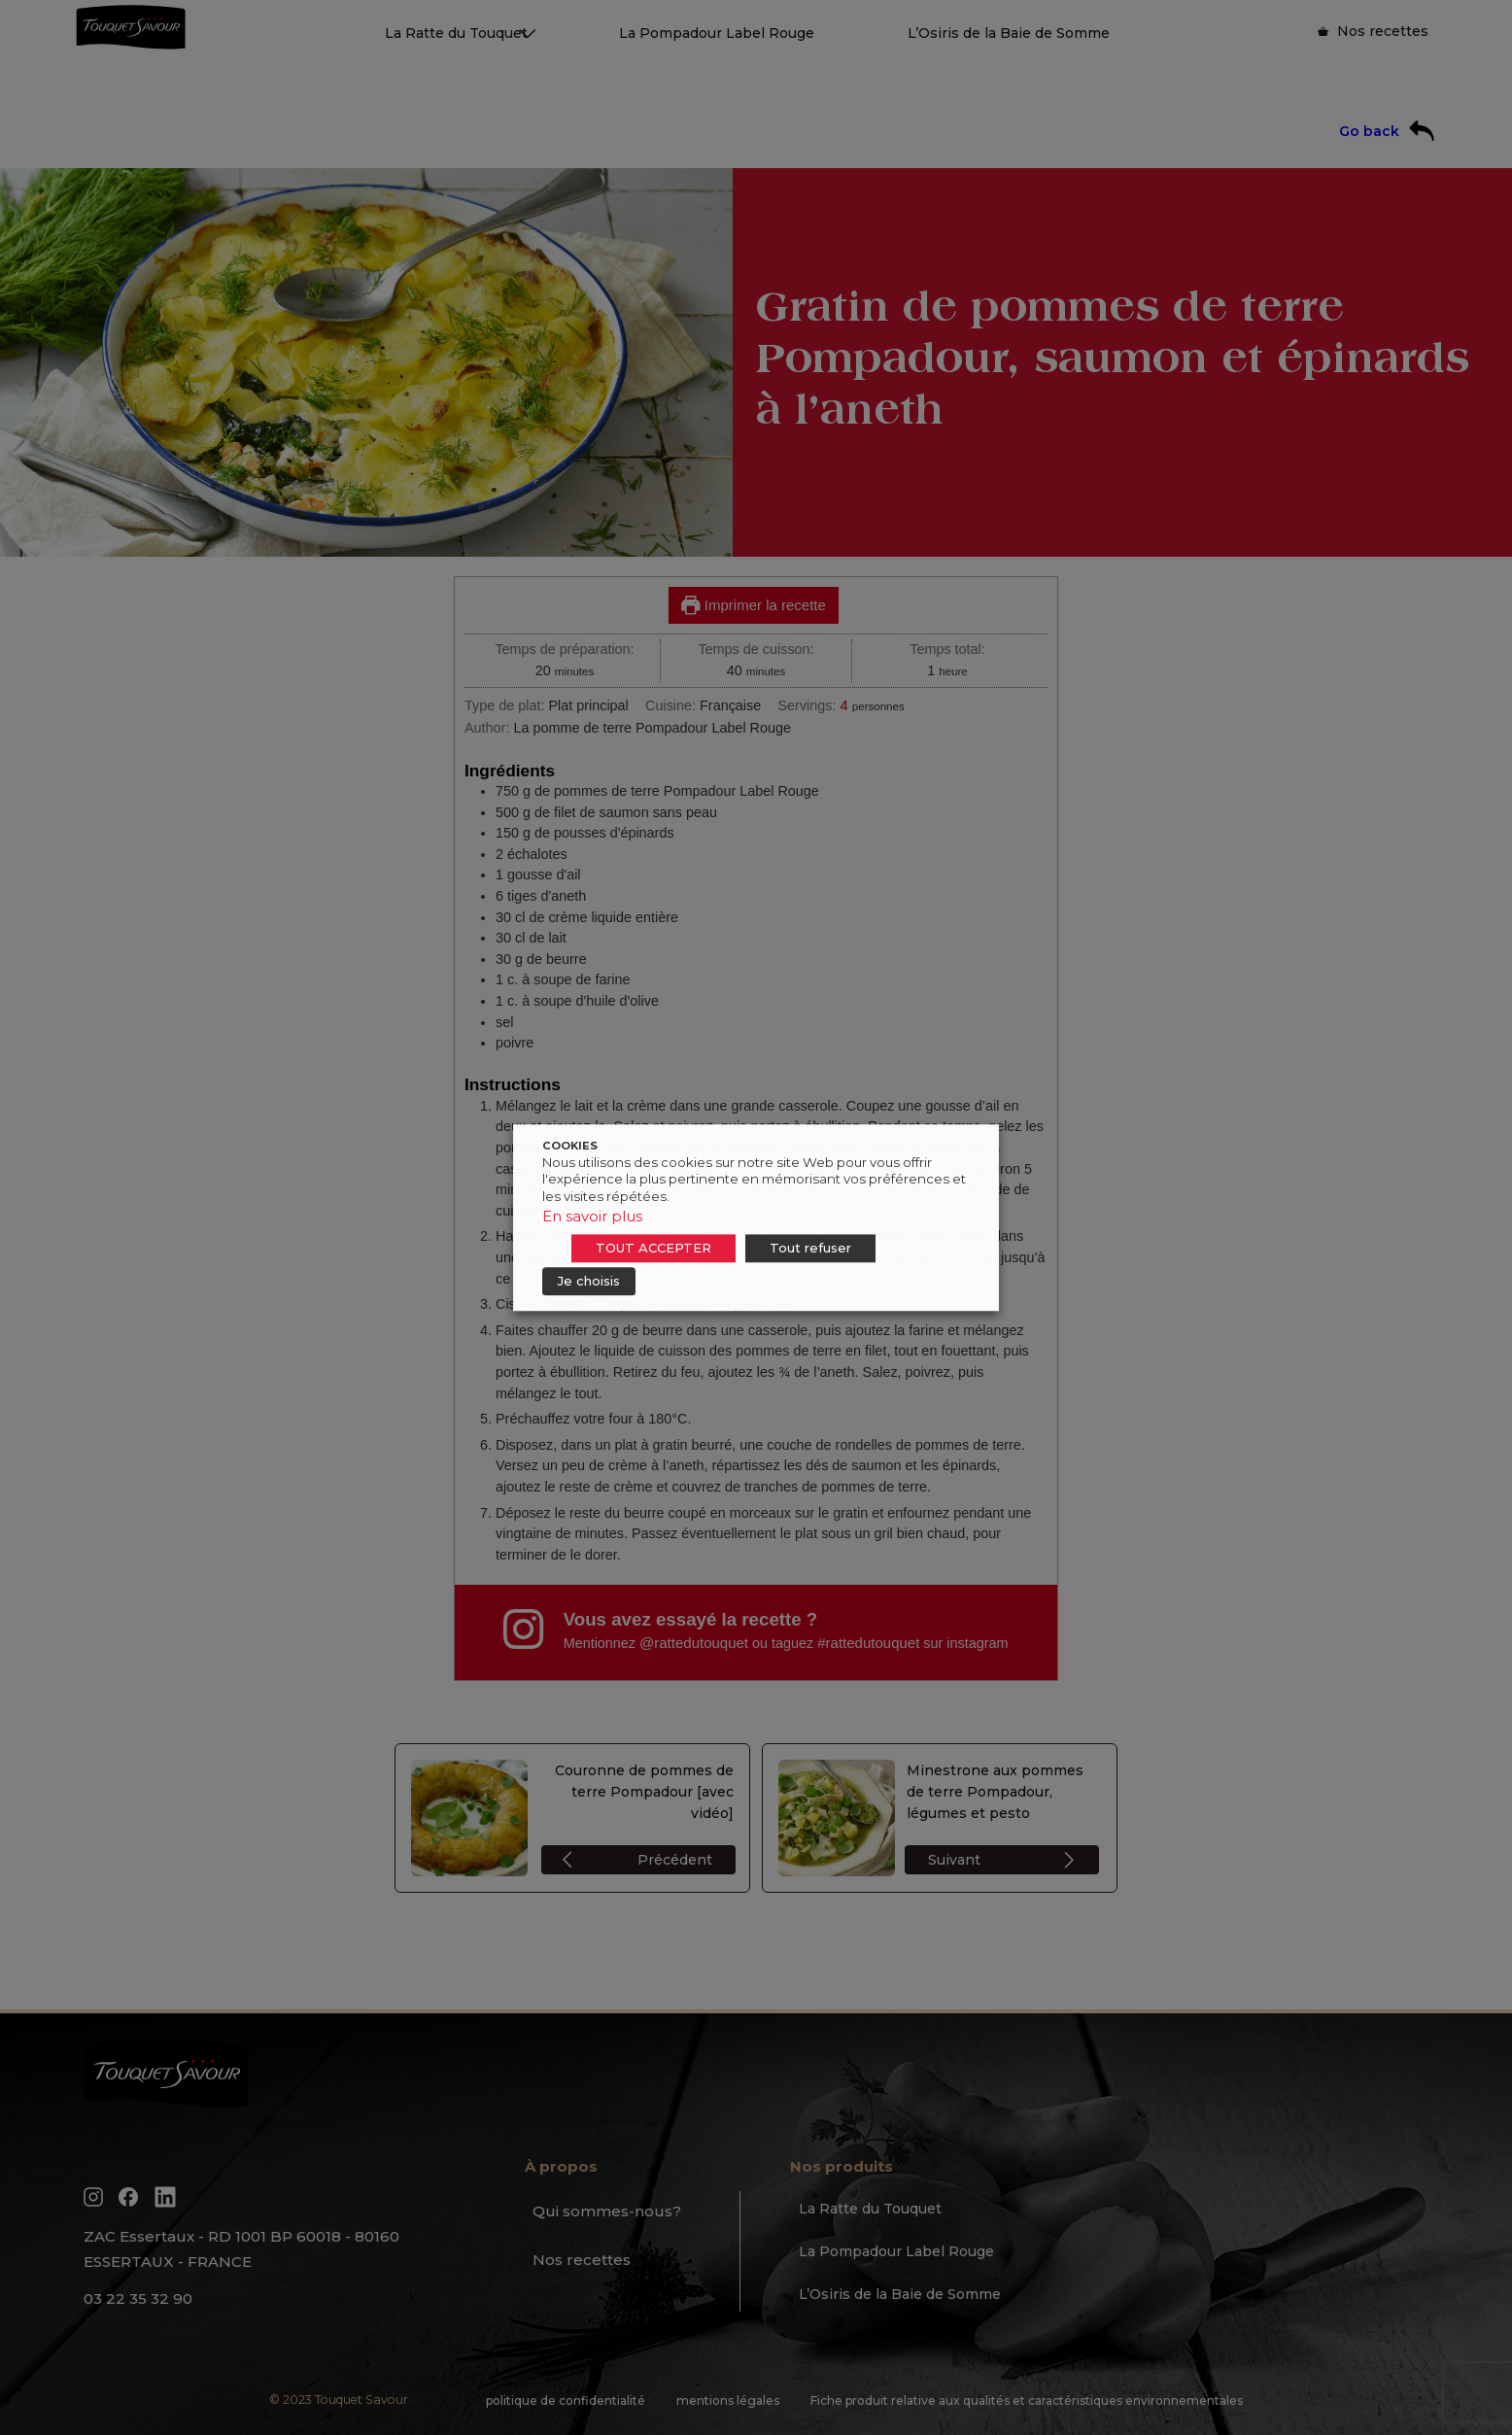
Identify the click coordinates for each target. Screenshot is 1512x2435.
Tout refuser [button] (810, 1247)
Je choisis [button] (589, 1280)
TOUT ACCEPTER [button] (653, 1247)
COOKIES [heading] (570, 1145)
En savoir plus (592, 1216)
